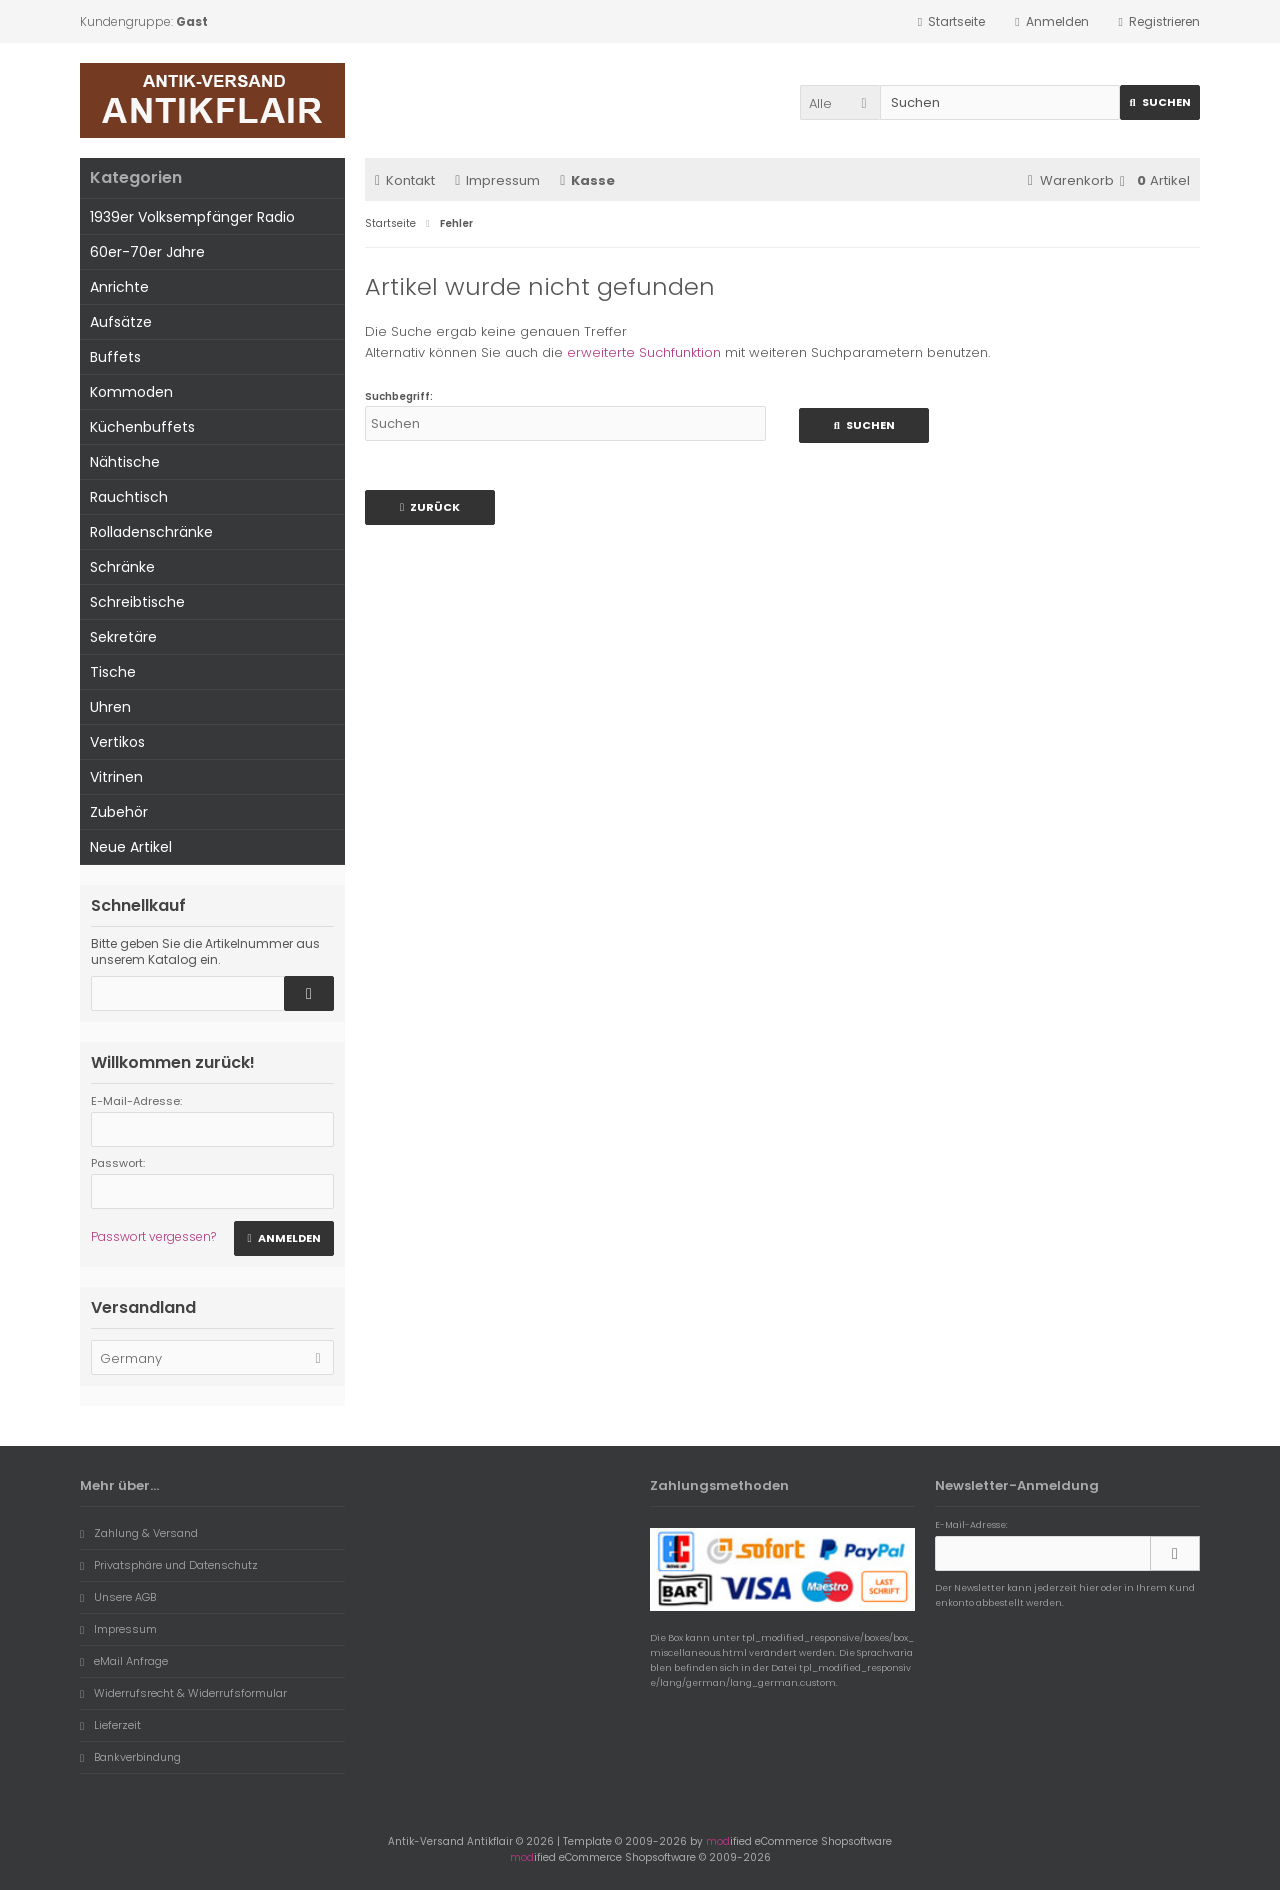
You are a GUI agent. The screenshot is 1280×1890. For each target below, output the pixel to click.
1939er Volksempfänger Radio (192, 217)
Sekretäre (123, 637)
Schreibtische (137, 602)
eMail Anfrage (124, 1661)
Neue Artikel (131, 847)
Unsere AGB (118, 1597)
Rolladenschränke (151, 532)
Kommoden (131, 392)
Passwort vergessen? (153, 1236)
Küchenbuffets (142, 427)
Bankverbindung (130, 1757)
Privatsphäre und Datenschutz (169, 1565)
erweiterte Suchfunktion (644, 352)
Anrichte (119, 287)
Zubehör (119, 812)
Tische (113, 672)
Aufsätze (121, 322)
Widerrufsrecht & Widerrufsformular (183, 1693)
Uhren (110, 707)
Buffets (115, 357)
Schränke (122, 567)
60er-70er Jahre (147, 252)
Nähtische (125, 462)
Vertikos (117, 742)
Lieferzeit (110, 1725)
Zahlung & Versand (139, 1533)
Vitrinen (116, 777)
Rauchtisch (129, 497)
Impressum (497, 180)
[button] (840, 102)
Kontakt (405, 180)
